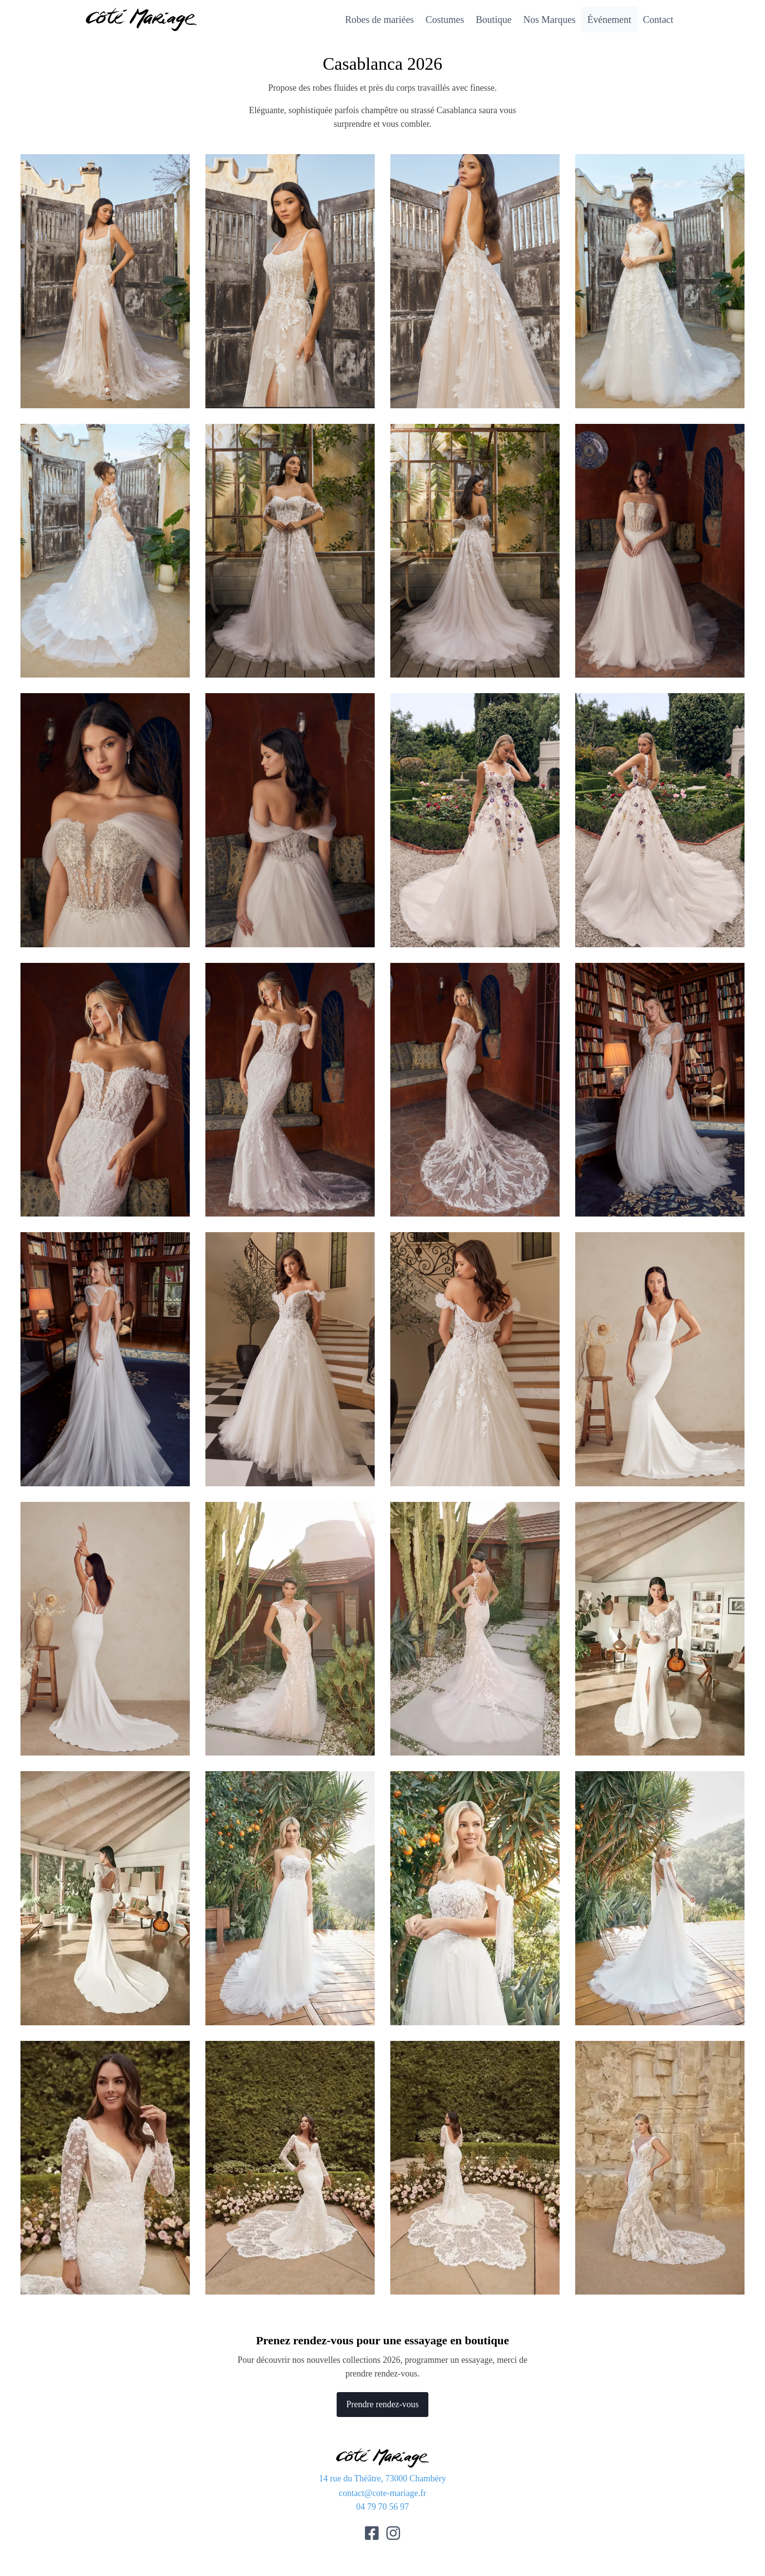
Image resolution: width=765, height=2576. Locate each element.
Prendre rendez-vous (382, 2404)
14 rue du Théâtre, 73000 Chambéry (382, 2478)
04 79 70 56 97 (382, 2507)
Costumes (444, 19)
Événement (609, 19)
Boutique (493, 19)
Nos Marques (549, 19)
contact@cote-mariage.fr (382, 2493)
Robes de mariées (379, 19)
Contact (658, 19)
